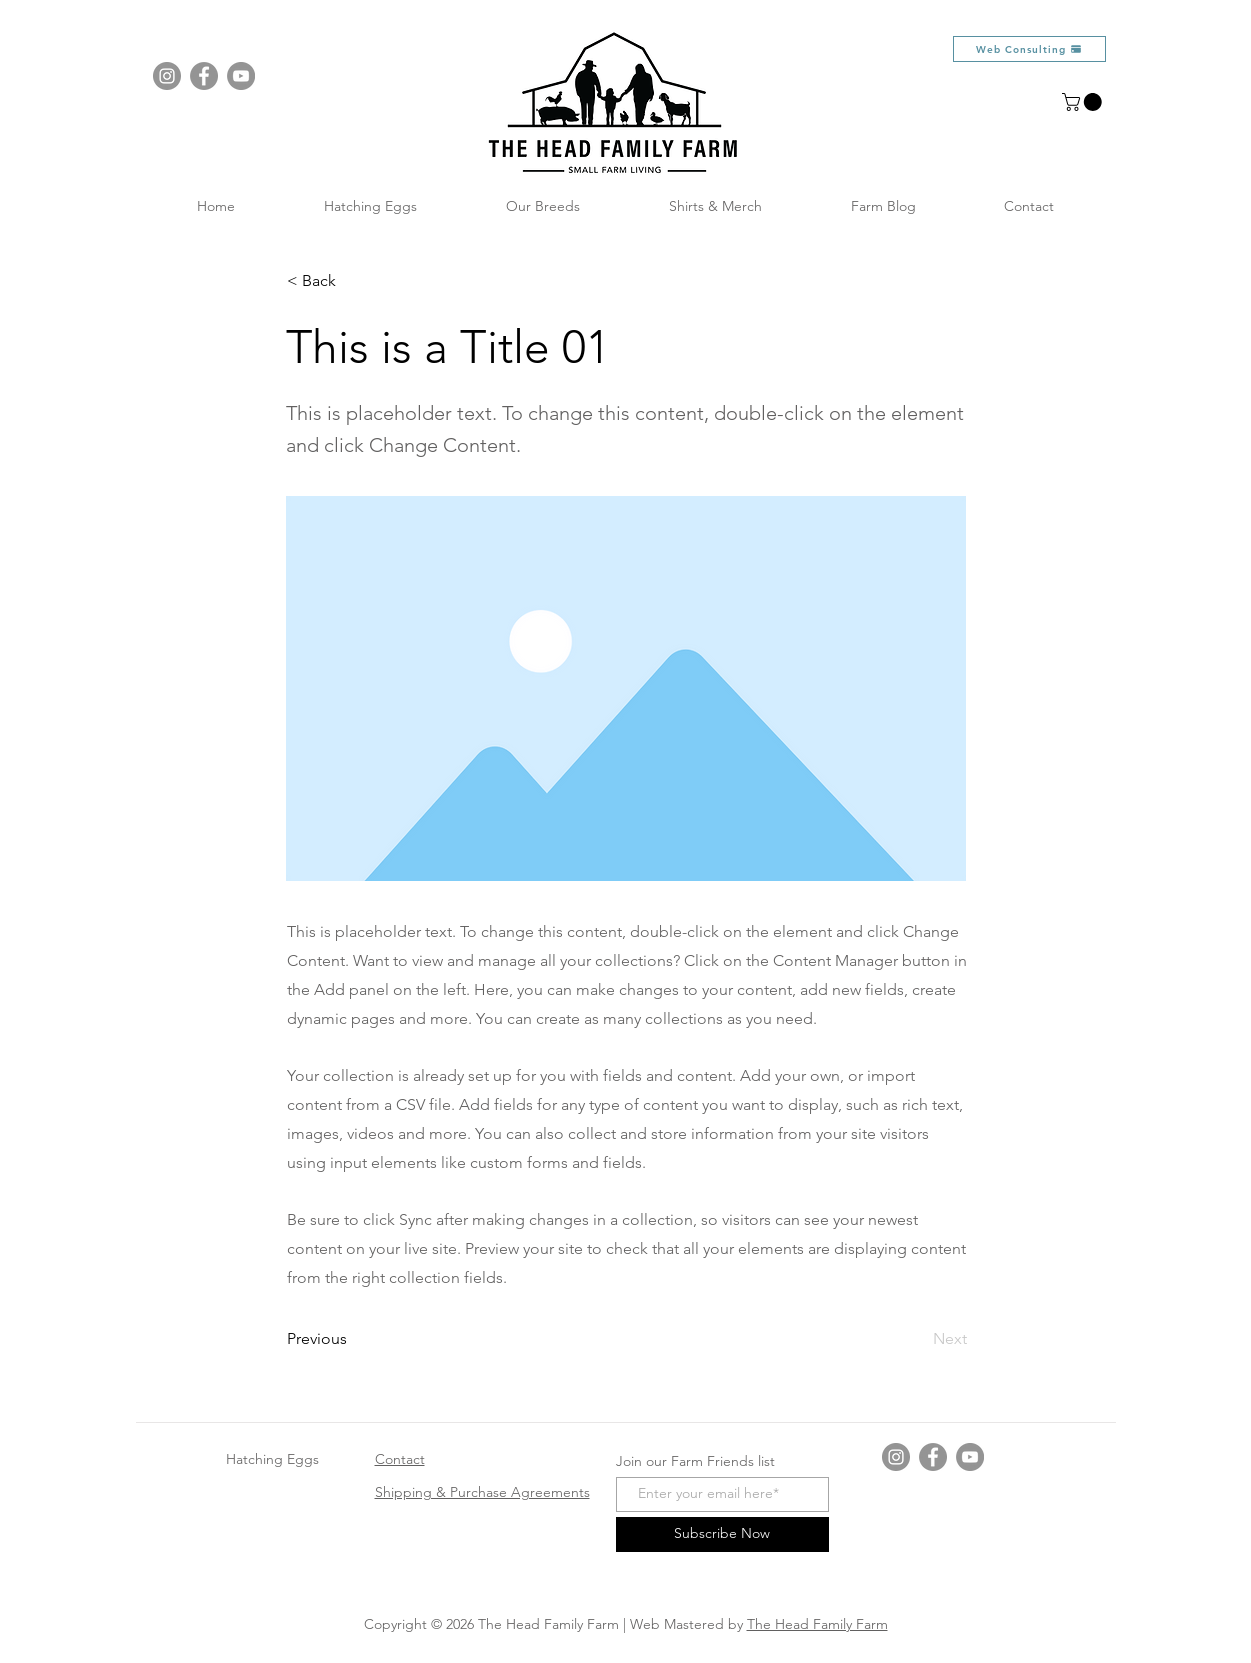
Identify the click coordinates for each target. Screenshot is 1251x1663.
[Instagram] (167, 76)
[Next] (917, 1339)
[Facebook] (204, 76)
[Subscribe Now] (722, 1534)
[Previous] (353, 1339)
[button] (1084, 102)
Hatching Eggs (272, 1459)
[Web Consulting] (1029, 49)
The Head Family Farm (817, 1624)
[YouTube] (241, 76)
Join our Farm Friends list (695, 1461)
